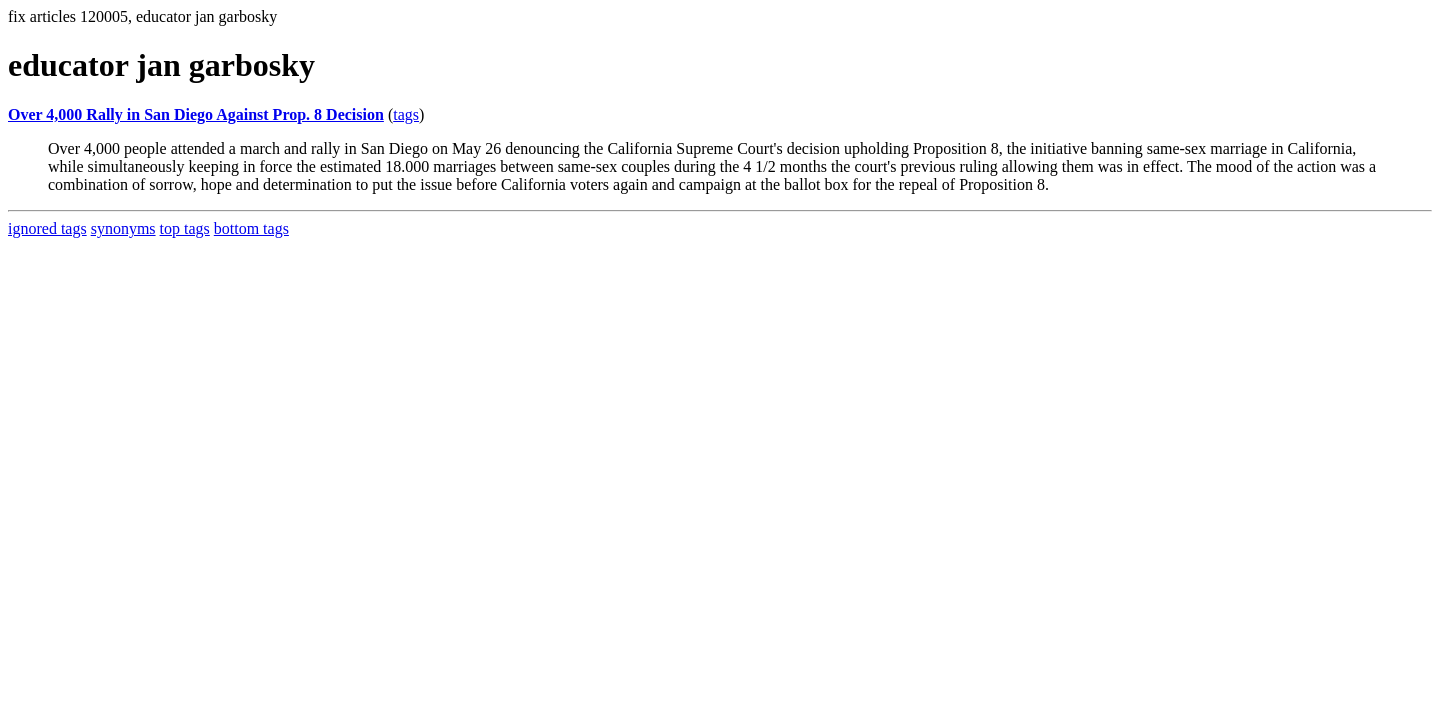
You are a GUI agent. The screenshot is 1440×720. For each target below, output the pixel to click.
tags (406, 114)
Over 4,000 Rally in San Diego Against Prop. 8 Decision (196, 114)
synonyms (123, 228)
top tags (185, 228)
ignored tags (47, 228)
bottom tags (251, 228)
